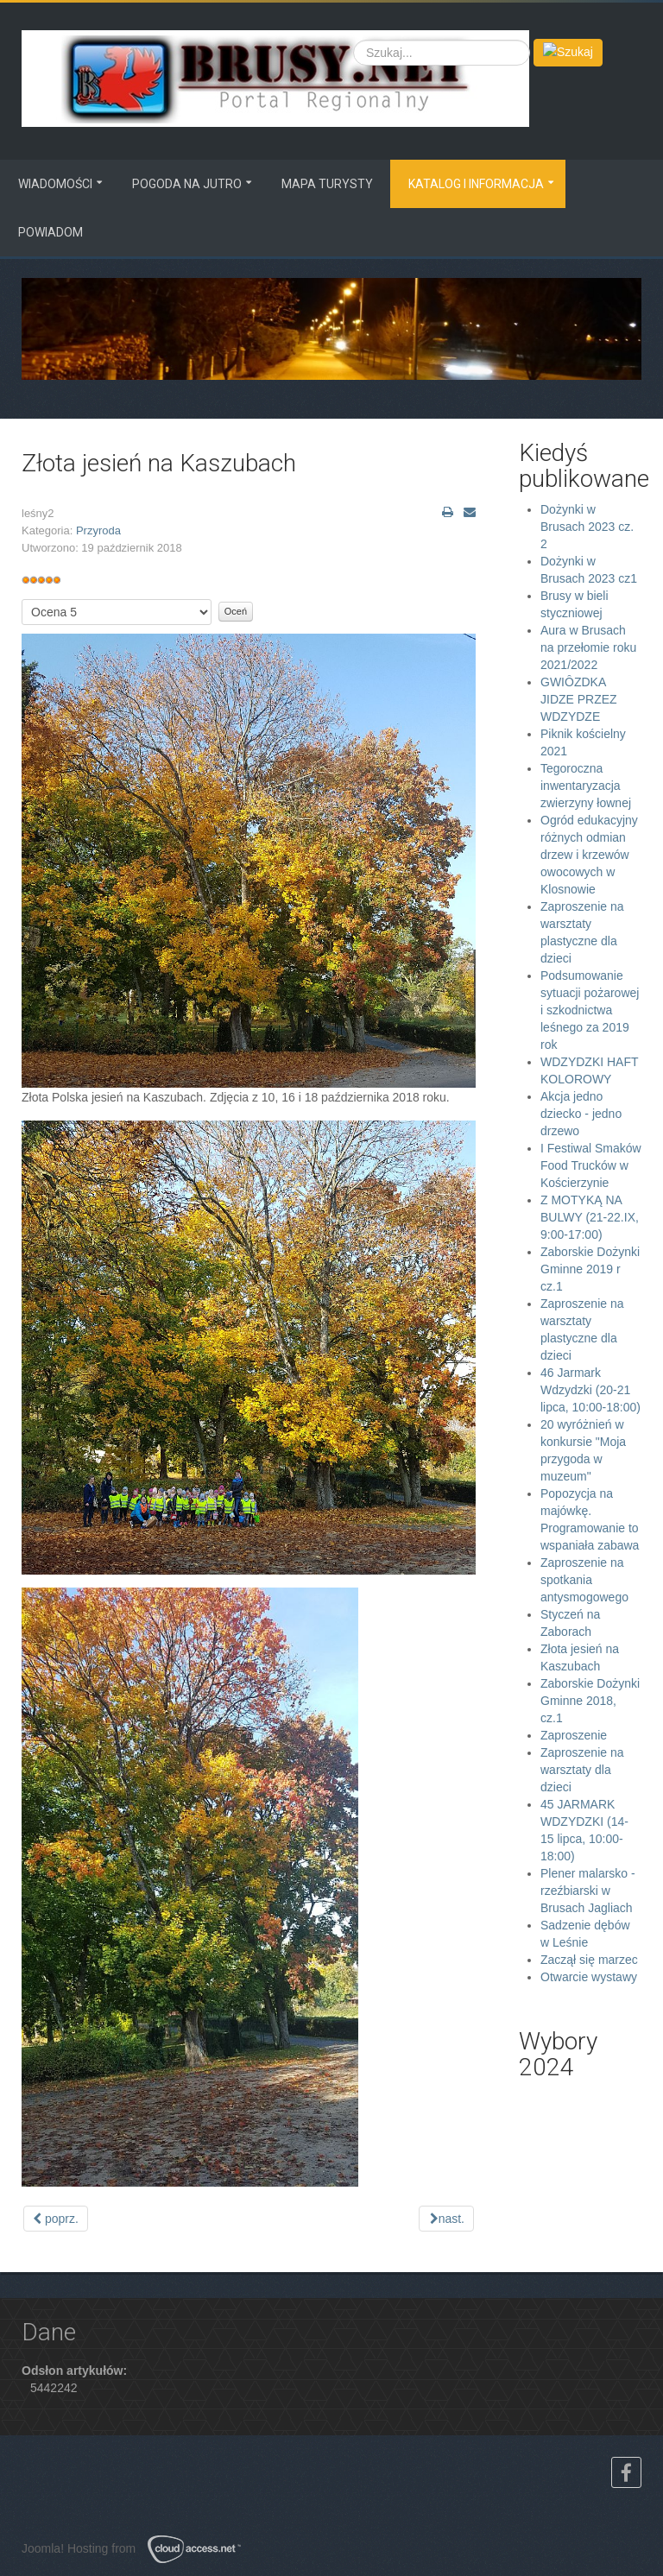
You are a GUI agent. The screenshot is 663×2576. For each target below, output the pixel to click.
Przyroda (98, 530)
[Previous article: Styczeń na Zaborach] (55, 2219)
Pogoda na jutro (187, 184)
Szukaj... (353, 39)
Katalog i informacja (476, 184)
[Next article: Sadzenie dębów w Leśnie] (446, 2219)
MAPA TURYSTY (327, 184)
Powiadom (50, 232)
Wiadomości (55, 184)
